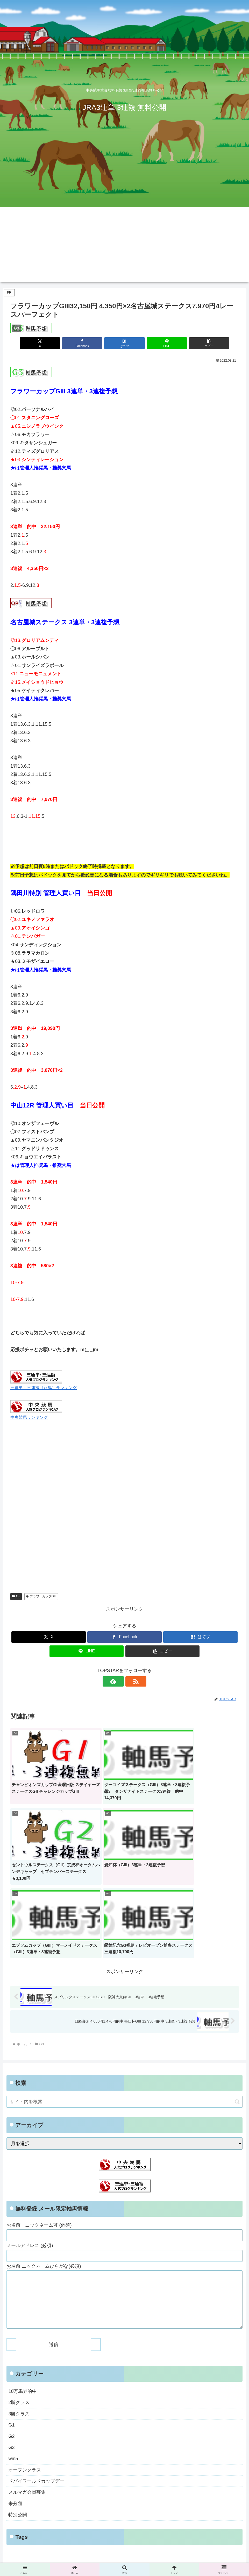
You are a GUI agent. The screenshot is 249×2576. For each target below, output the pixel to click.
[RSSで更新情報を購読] (130, 1681)
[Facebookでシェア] (86, 343)
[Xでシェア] (48, 343)
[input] (124, 2004)
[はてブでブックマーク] (124, 343)
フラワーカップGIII (41, 1596)
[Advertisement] (124, 245)
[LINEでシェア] (163, 343)
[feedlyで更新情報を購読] (118, 1681)
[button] (201, 343)
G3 (16, 1596)
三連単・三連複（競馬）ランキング (43, 1387)
